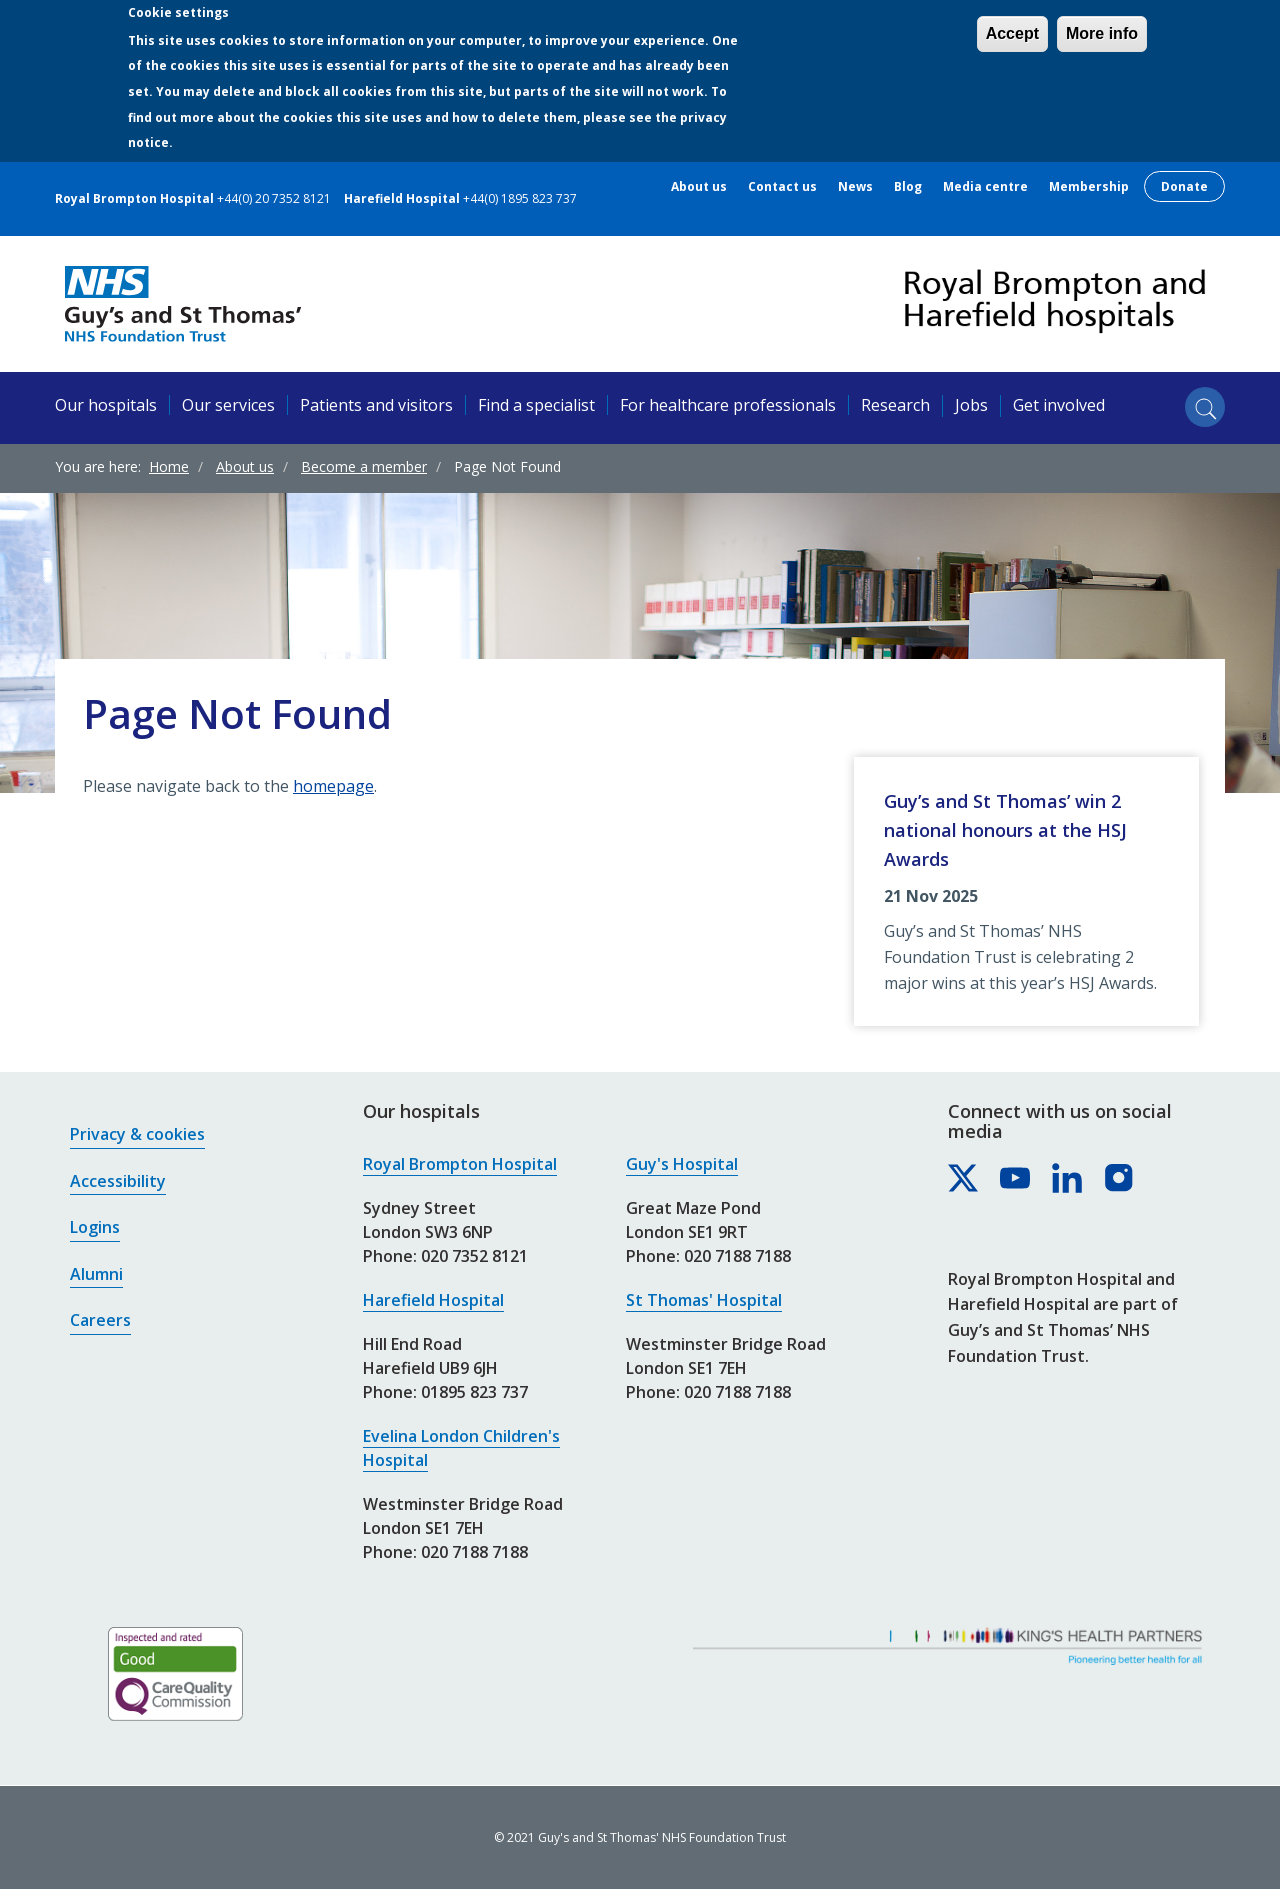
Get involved (1059, 405)
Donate (1184, 186)
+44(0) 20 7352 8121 (274, 198)
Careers (100, 1320)
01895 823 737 (474, 1392)
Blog (908, 187)
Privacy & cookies (137, 1134)
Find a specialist (536, 405)
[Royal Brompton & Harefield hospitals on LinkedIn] (1068, 1179)
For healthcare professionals (728, 405)
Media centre (985, 187)
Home (169, 466)
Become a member (364, 466)
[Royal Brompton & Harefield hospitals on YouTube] (1016, 1179)
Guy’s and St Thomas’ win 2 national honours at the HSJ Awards (1005, 830)
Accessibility (118, 1181)
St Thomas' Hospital (704, 1300)
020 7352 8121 (474, 1256)
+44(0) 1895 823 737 (520, 198)
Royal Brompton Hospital (460, 1164)
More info (1102, 33)
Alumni (96, 1274)
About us (699, 187)
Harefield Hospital (433, 1300)
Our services (228, 405)
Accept (1012, 33)
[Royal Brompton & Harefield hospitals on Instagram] (1120, 1179)
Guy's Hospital (682, 1164)
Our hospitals (106, 405)
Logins (95, 1227)
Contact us (782, 187)
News (855, 187)
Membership (1089, 187)
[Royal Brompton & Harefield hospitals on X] (964, 1179)
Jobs (971, 405)
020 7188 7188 (474, 1552)
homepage (333, 786)
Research (895, 405)
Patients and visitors (376, 405)
